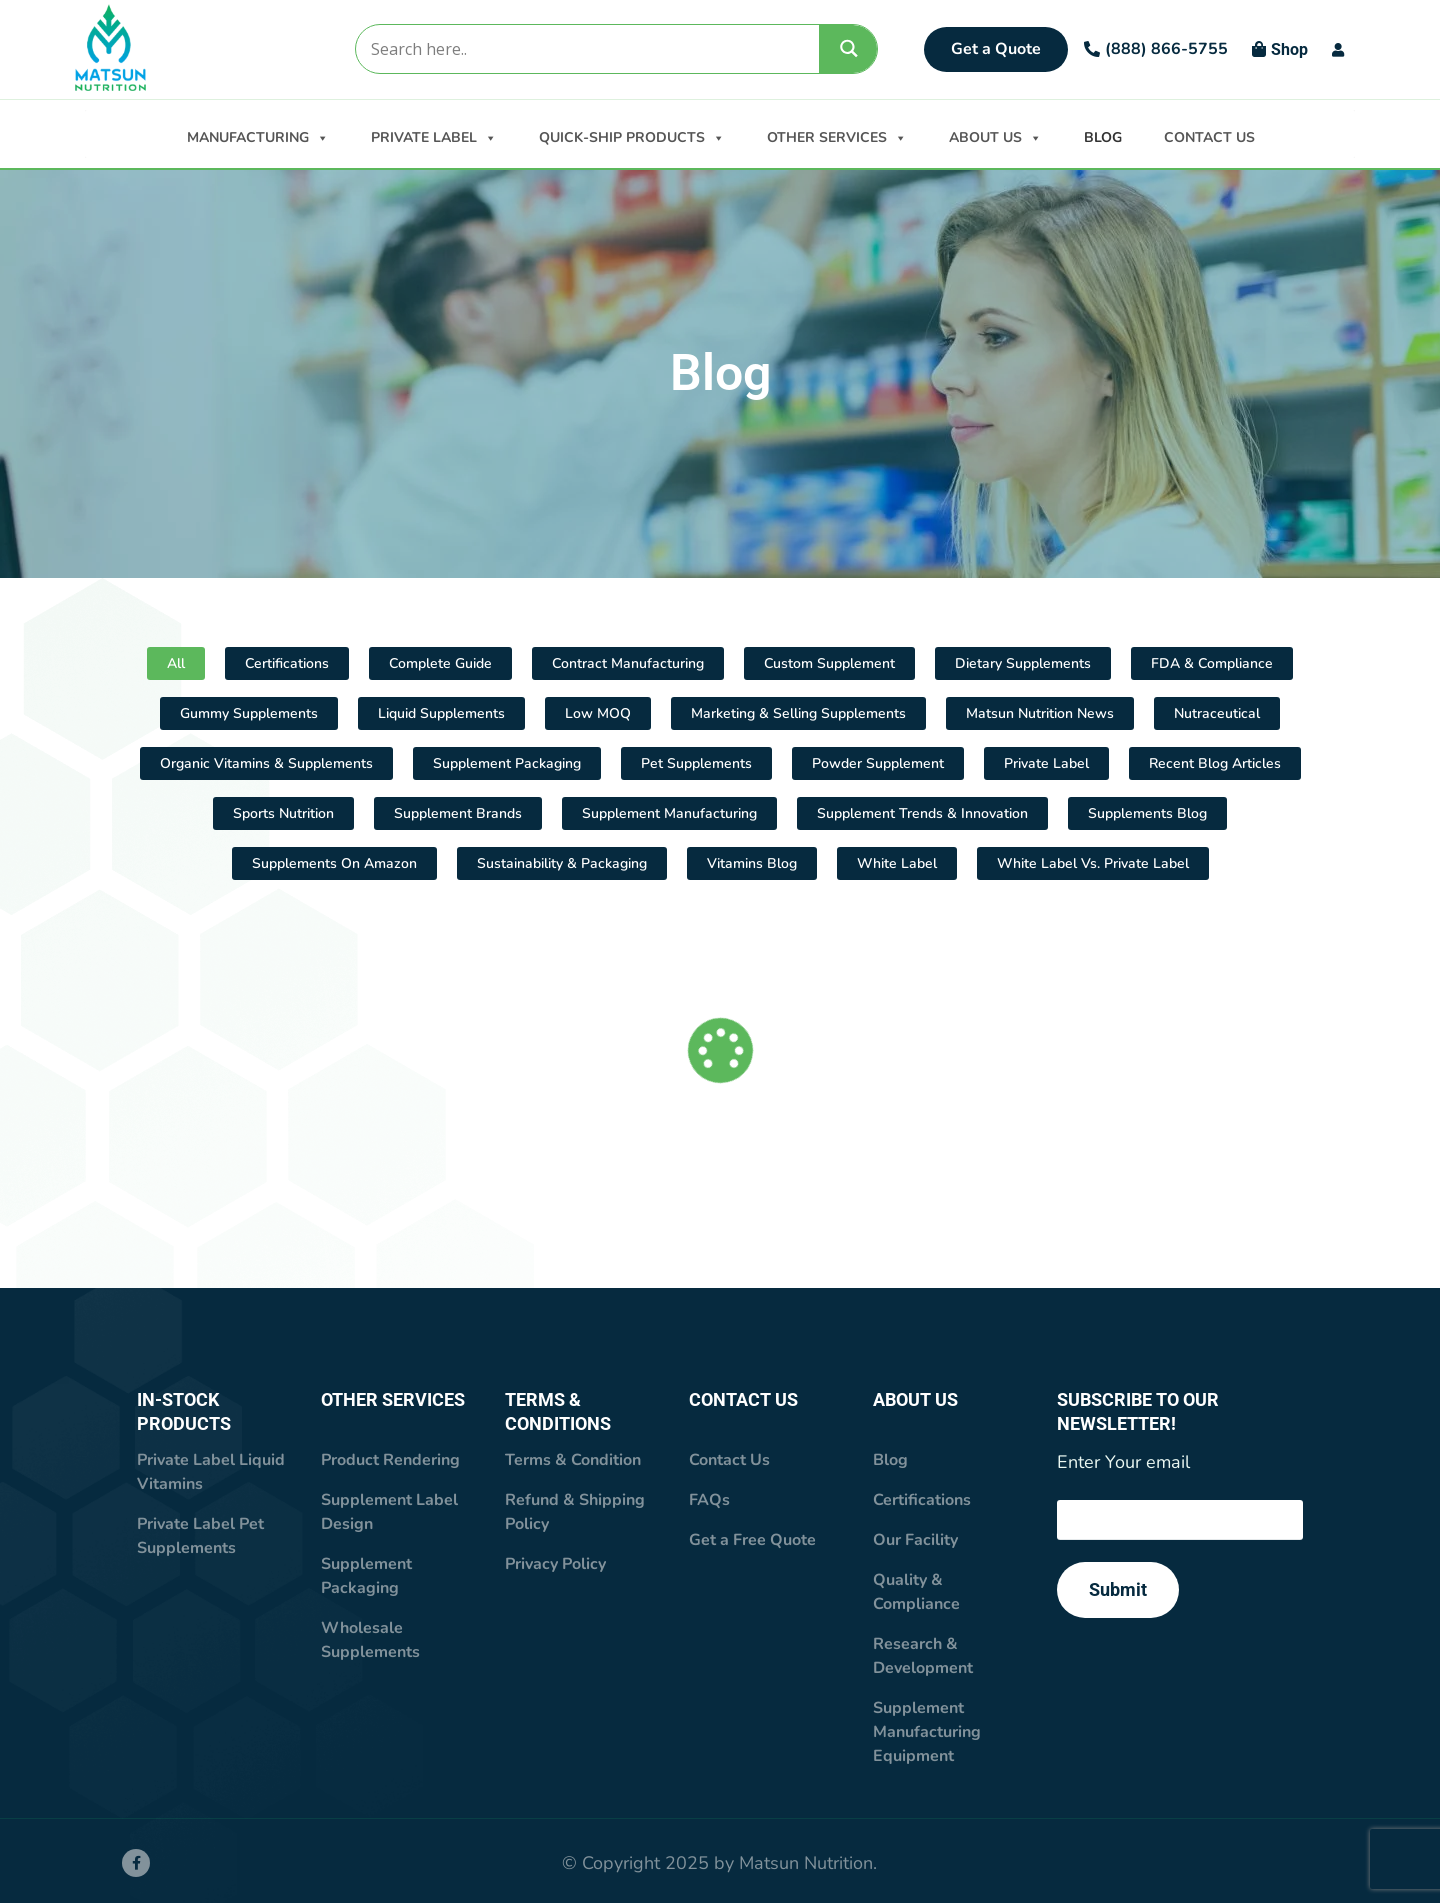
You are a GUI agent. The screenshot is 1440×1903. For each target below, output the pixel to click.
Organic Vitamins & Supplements (266, 763)
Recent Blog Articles (1215, 763)
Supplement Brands (458, 813)
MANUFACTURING (258, 136)
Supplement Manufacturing (669, 813)
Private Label (1046, 763)
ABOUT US (995, 136)
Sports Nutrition (283, 813)
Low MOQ (598, 713)
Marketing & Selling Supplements (798, 713)
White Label (897, 863)
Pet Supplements (696, 763)
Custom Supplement (829, 663)
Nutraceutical (1217, 713)
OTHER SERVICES (837, 136)
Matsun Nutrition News (1040, 713)
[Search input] (586, 49)
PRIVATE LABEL (434, 136)
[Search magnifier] (849, 48)
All (176, 663)
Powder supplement (878, 763)
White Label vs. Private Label (1093, 863)
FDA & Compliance (1212, 663)
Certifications (287, 663)
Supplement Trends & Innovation (922, 813)
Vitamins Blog (752, 863)
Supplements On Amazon (334, 863)
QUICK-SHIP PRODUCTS (632, 136)
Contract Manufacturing (628, 663)
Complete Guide (440, 663)
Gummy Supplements (249, 713)
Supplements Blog (1147, 813)
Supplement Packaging (507, 763)
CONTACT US (1209, 137)
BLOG (1103, 137)
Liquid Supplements (441, 713)
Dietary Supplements (1023, 663)
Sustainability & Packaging (562, 863)
